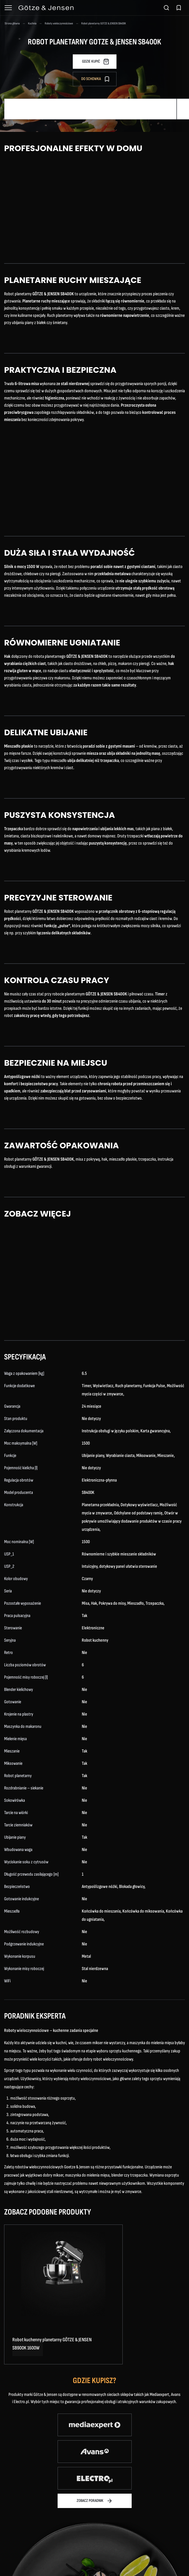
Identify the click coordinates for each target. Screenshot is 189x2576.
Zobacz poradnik (95, 2501)
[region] (94, 2294)
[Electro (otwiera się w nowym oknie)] (95, 2478)
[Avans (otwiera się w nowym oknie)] (95, 2451)
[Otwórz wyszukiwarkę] (166, 7)
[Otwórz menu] (8, 8)
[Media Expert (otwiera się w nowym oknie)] (95, 2425)
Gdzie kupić (95, 61)
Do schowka (95, 79)
